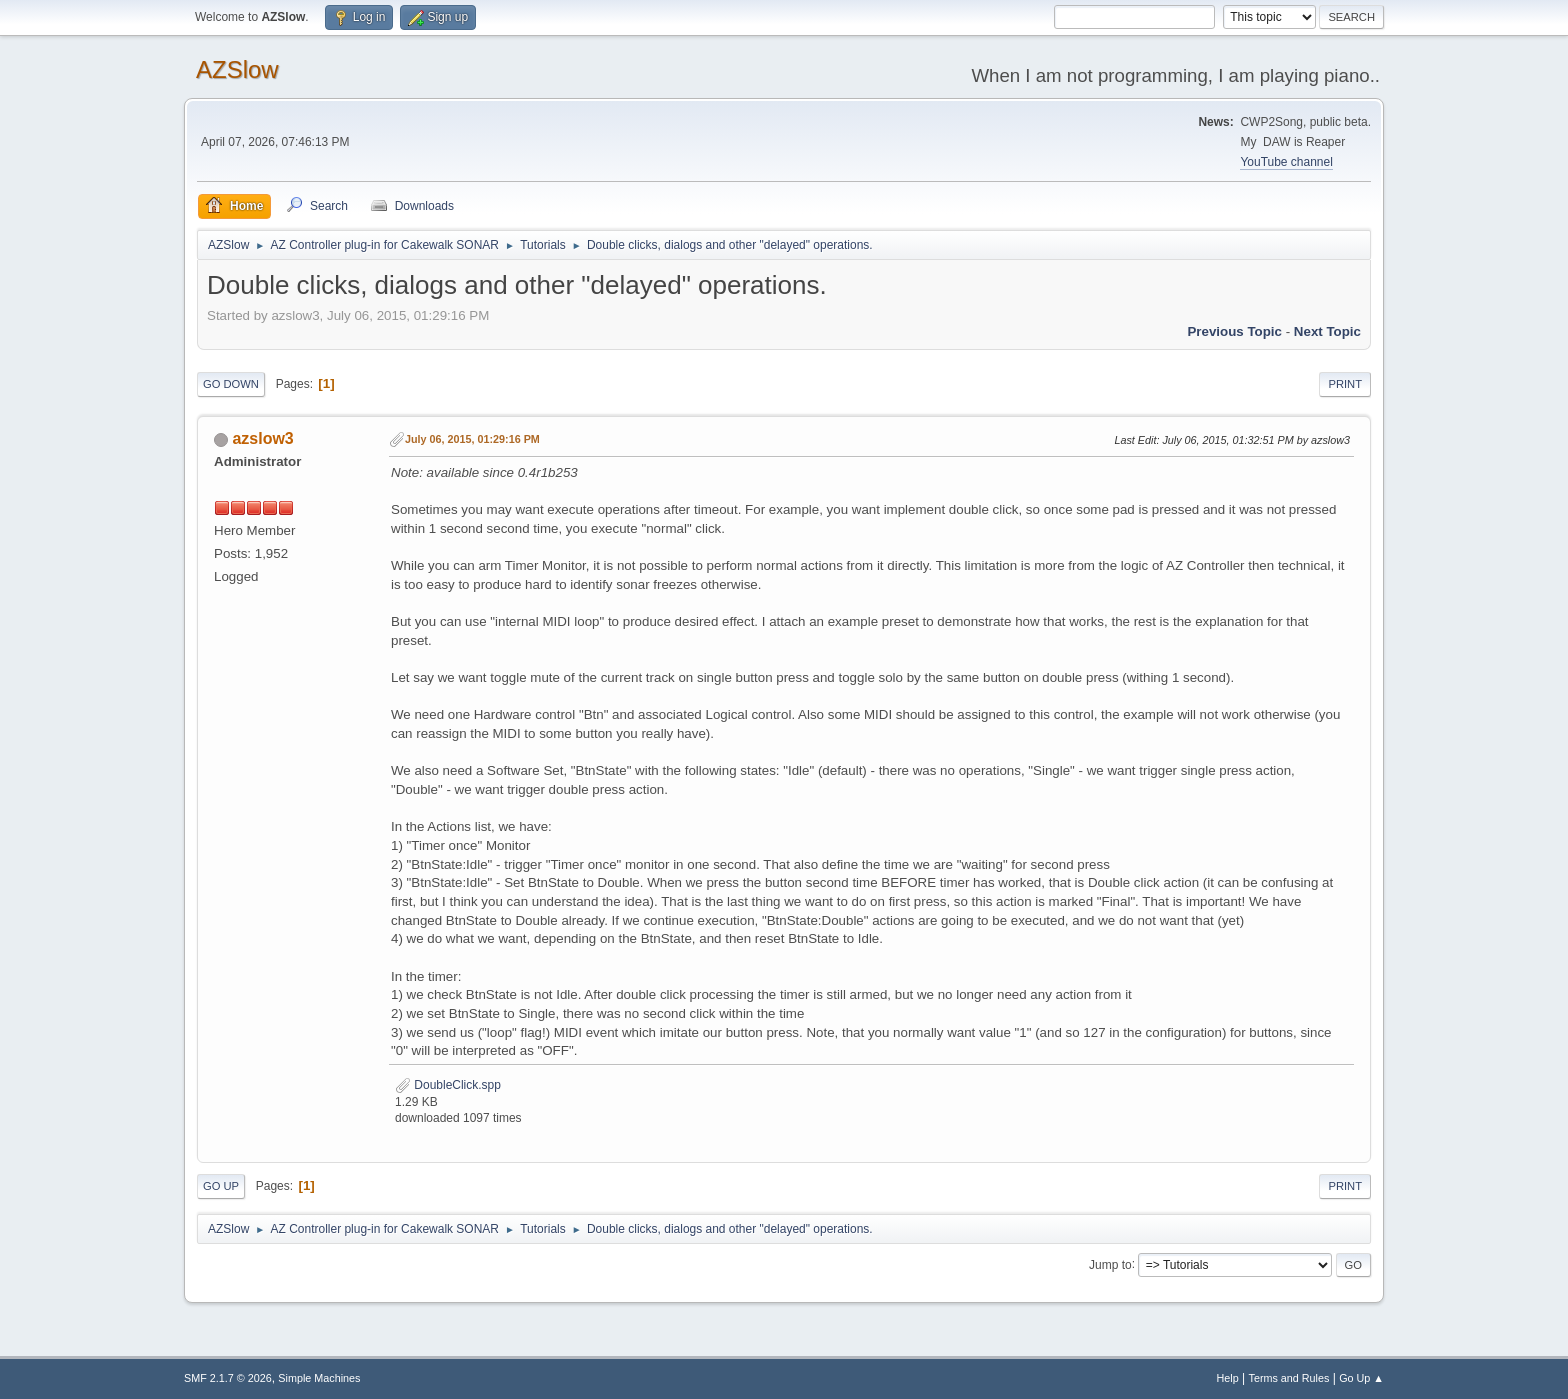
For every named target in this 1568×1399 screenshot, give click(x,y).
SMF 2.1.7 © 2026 (228, 1378)
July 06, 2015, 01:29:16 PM (472, 439)
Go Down (231, 384)
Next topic (1327, 331)
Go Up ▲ (1361, 1378)
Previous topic (1234, 331)
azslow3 (262, 438)
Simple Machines (319, 1378)
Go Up (221, 1186)
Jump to (1110, 1264)
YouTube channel (1286, 162)
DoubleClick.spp (448, 1085)
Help (1228, 1378)
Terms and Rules (1289, 1378)
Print (1345, 384)
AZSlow (237, 69)
